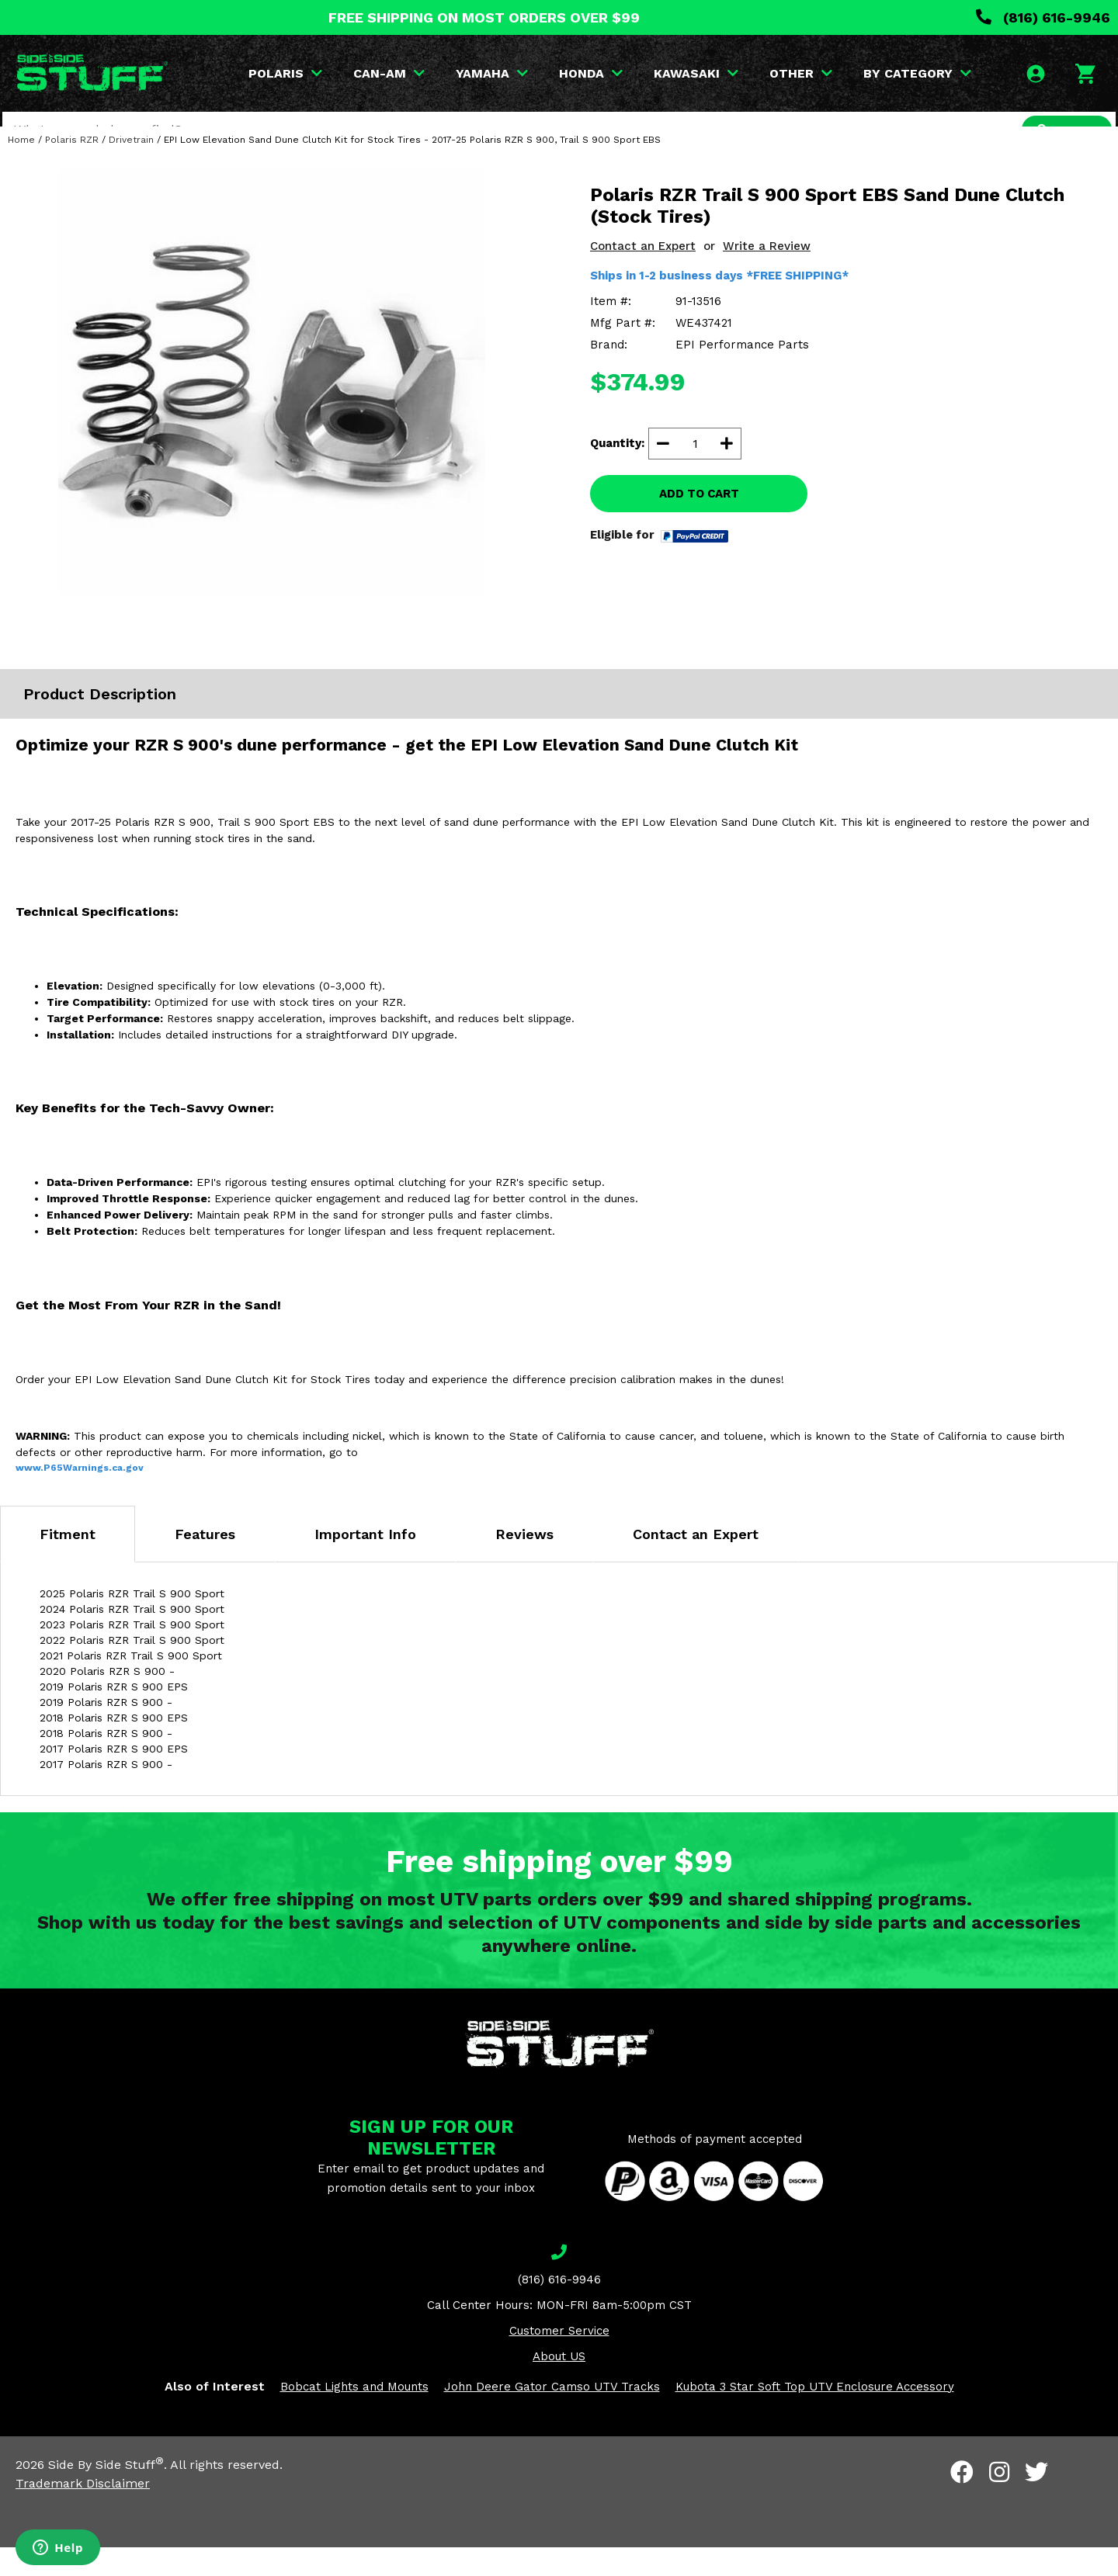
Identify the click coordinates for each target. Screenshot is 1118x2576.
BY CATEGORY (920, 73)
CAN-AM (392, 73)
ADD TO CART (699, 522)
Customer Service (559, 2359)
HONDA (594, 73)
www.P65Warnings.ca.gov (80, 1496)
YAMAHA (495, 73)
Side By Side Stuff (106, 2493)
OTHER (804, 73)
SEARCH (1061, 129)
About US (559, 2385)
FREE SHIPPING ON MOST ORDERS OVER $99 (484, 17)
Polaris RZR (72, 168)
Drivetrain (131, 168)
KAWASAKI (699, 73)
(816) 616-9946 (1043, 17)
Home (21, 168)
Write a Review (767, 275)
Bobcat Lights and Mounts (354, 2415)
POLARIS (288, 73)
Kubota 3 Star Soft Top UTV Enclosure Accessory (814, 2415)
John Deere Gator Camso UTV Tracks (552, 2415)
